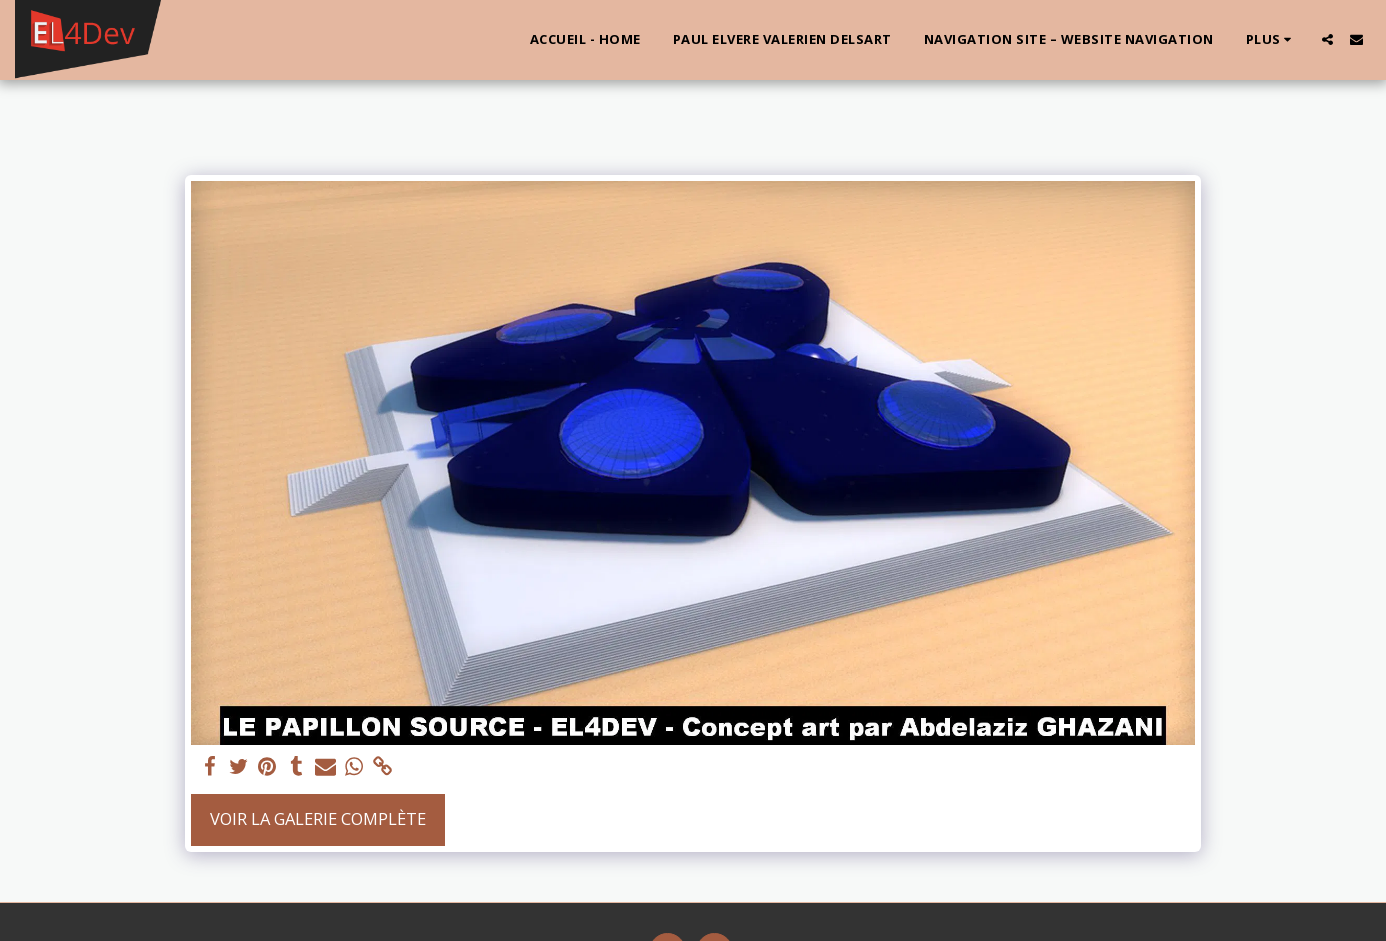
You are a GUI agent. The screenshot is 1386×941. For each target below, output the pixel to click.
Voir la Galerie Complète (318, 818)
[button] (1327, 39)
